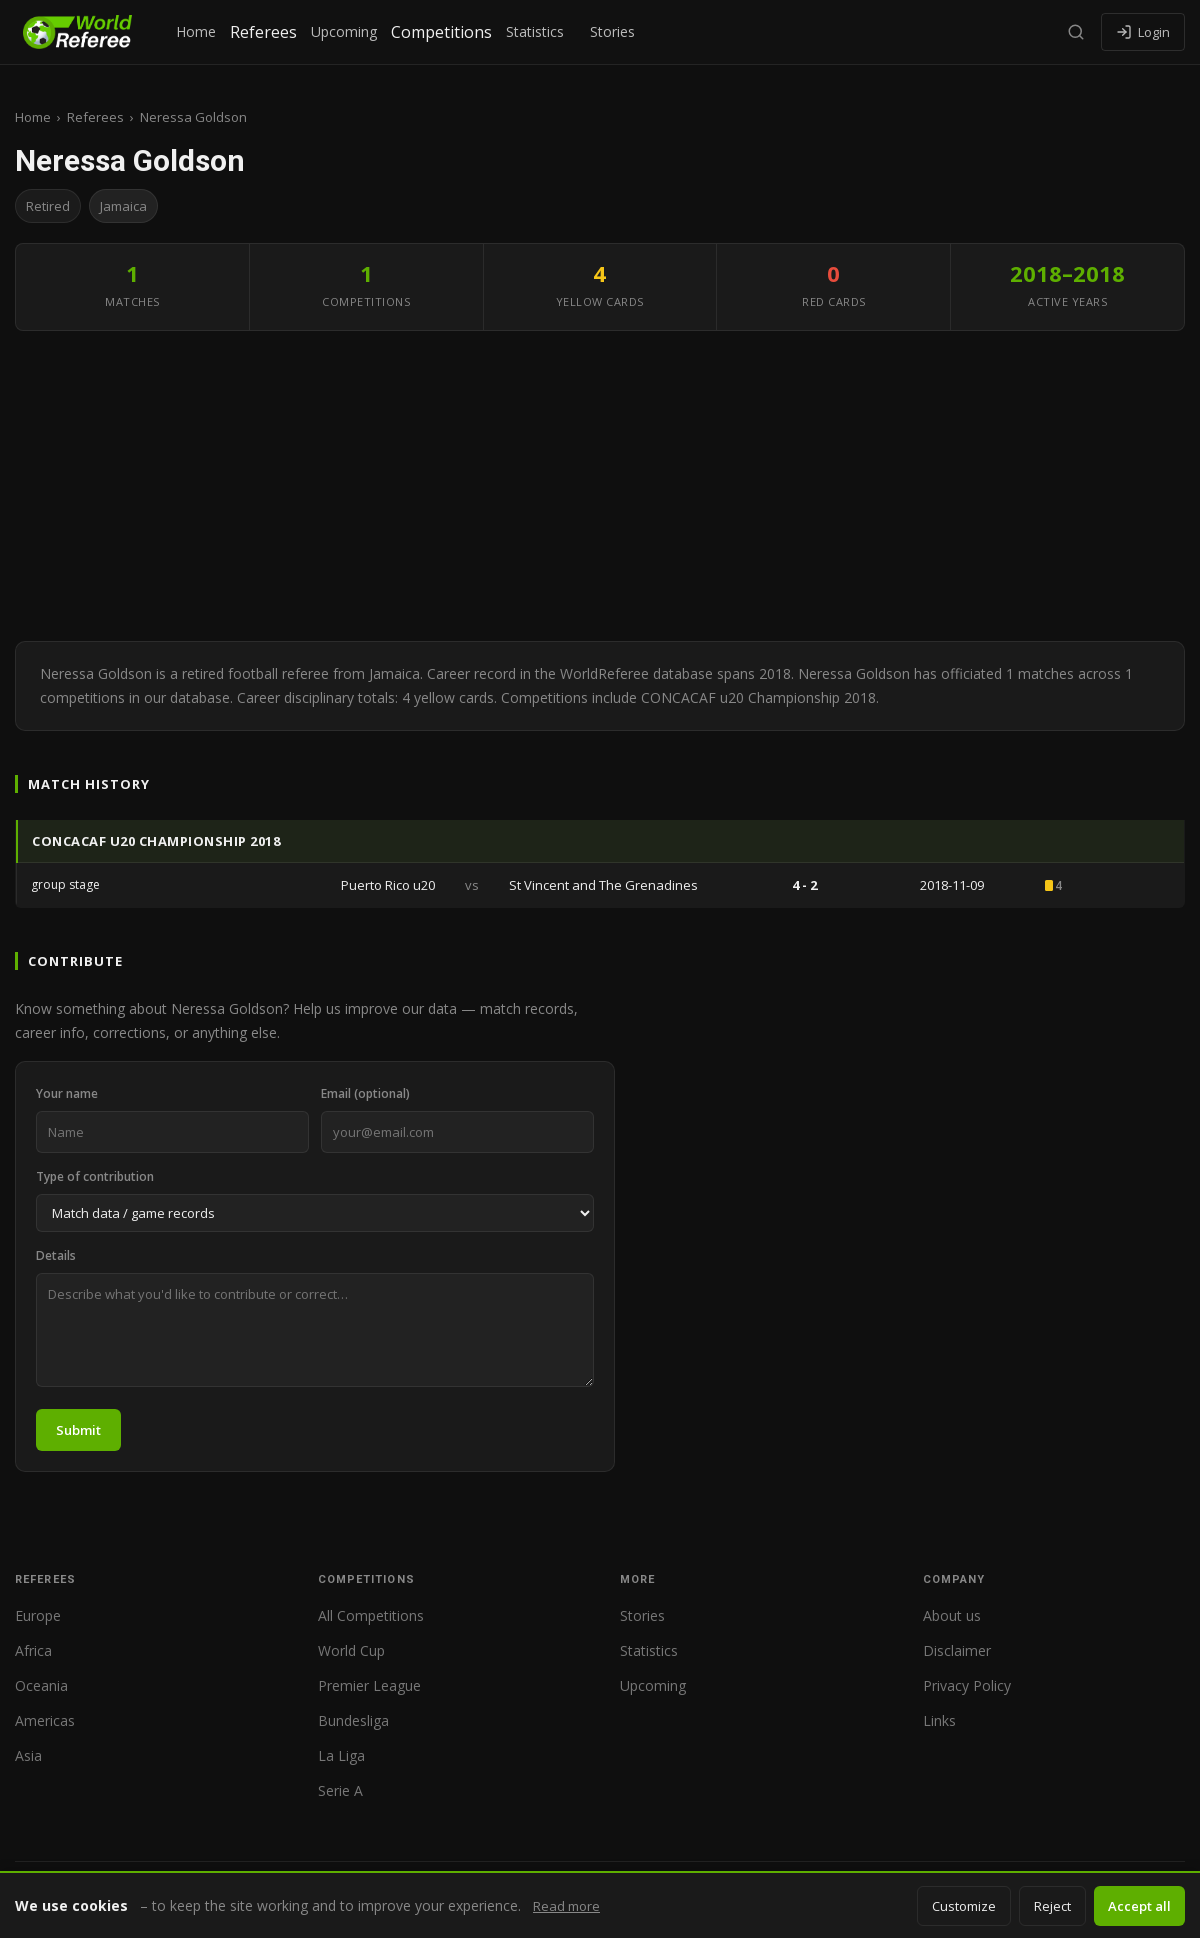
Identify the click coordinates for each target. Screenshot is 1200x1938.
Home (196, 31)
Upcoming (344, 31)
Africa (33, 1650)
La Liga (341, 1755)
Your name (67, 1093)
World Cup (351, 1650)
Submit (78, 1430)
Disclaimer (957, 1650)
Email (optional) (365, 1093)
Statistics (535, 31)
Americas (45, 1720)
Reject (1052, 1906)
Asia (28, 1755)
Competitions (441, 32)
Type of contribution (95, 1176)
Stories (612, 31)
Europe (38, 1615)
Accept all (1139, 1906)
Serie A (340, 1790)
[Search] (1076, 32)
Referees (263, 32)
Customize (964, 1906)
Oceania (41, 1685)
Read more (566, 1906)
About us (952, 1615)
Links (939, 1720)
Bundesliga (353, 1720)
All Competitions (371, 1615)
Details (56, 1255)
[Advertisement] (600, 491)
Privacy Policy (967, 1685)
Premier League (369, 1685)
